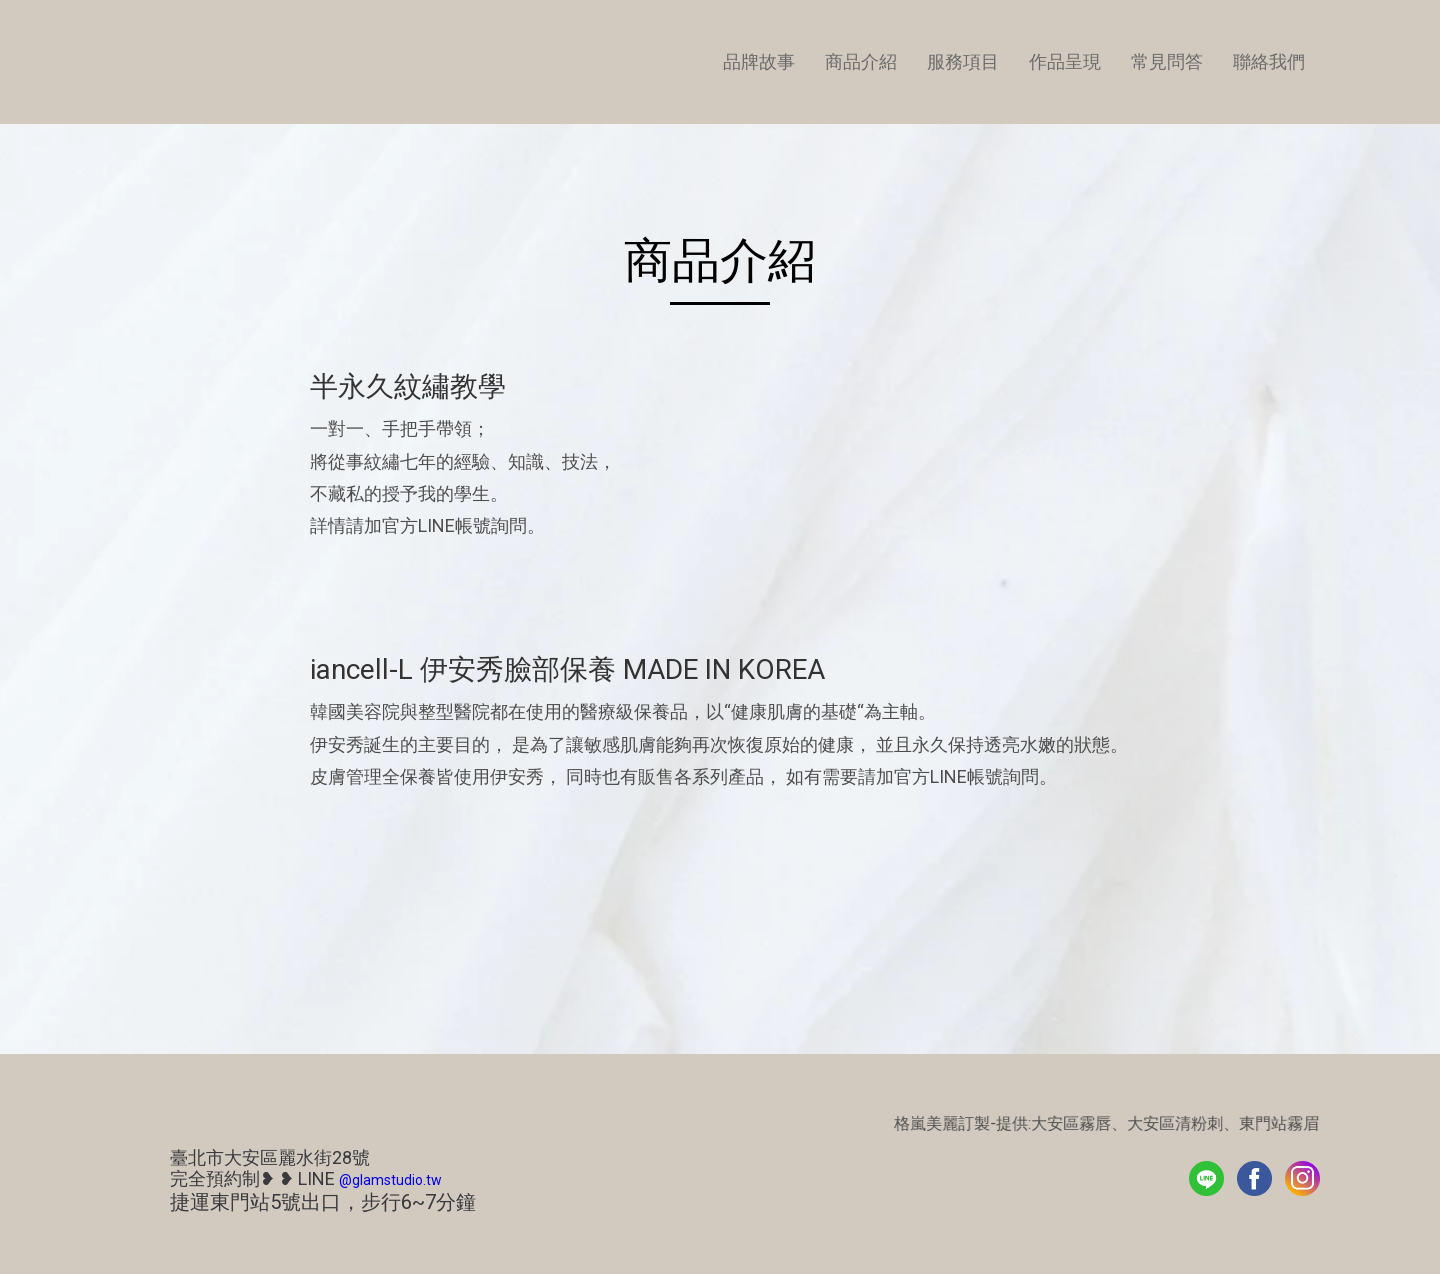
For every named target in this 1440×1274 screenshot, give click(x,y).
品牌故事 (759, 61)
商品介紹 (861, 61)
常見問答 (1167, 61)
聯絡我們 (1269, 61)
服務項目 (963, 61)
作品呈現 (1065, 61)
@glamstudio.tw (390, 1180)
